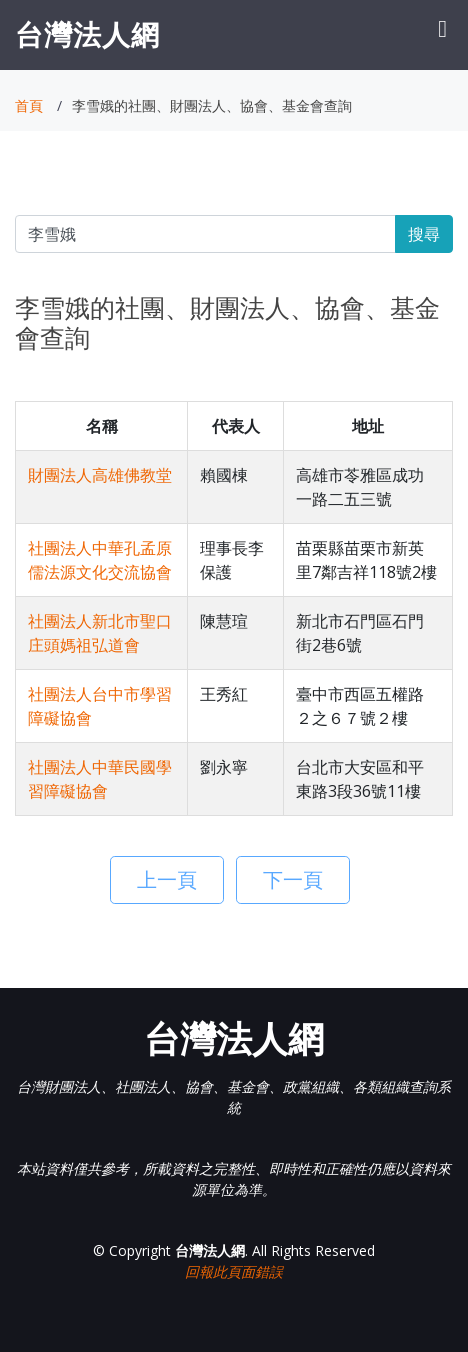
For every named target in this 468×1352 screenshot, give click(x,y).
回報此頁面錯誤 (234, 1271)
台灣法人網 (87, 34)
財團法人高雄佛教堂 (100, 475)
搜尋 (424, 234)
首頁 (29, 105)
